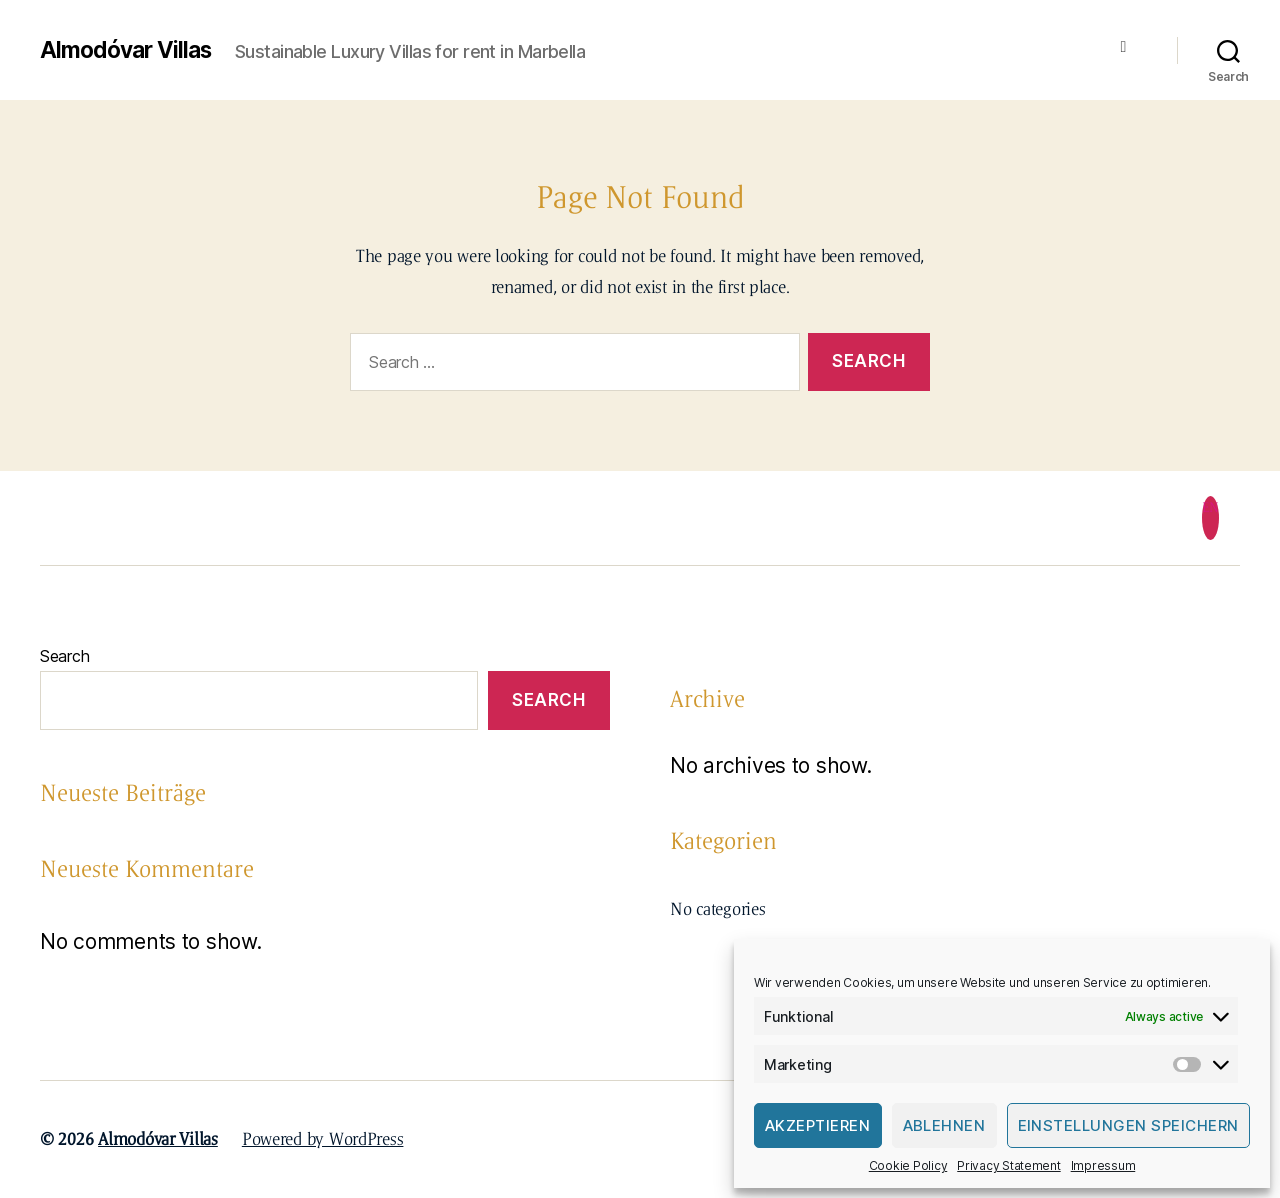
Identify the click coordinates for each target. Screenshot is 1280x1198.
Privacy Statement (1008, 1165)
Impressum (1103, 1165)
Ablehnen (944, 1125)
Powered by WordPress (323, 1139)
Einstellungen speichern (1129, 1125)
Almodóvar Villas (130, 50)
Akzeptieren (818, 1125)
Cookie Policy (908, 1165)
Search (64, 656)
